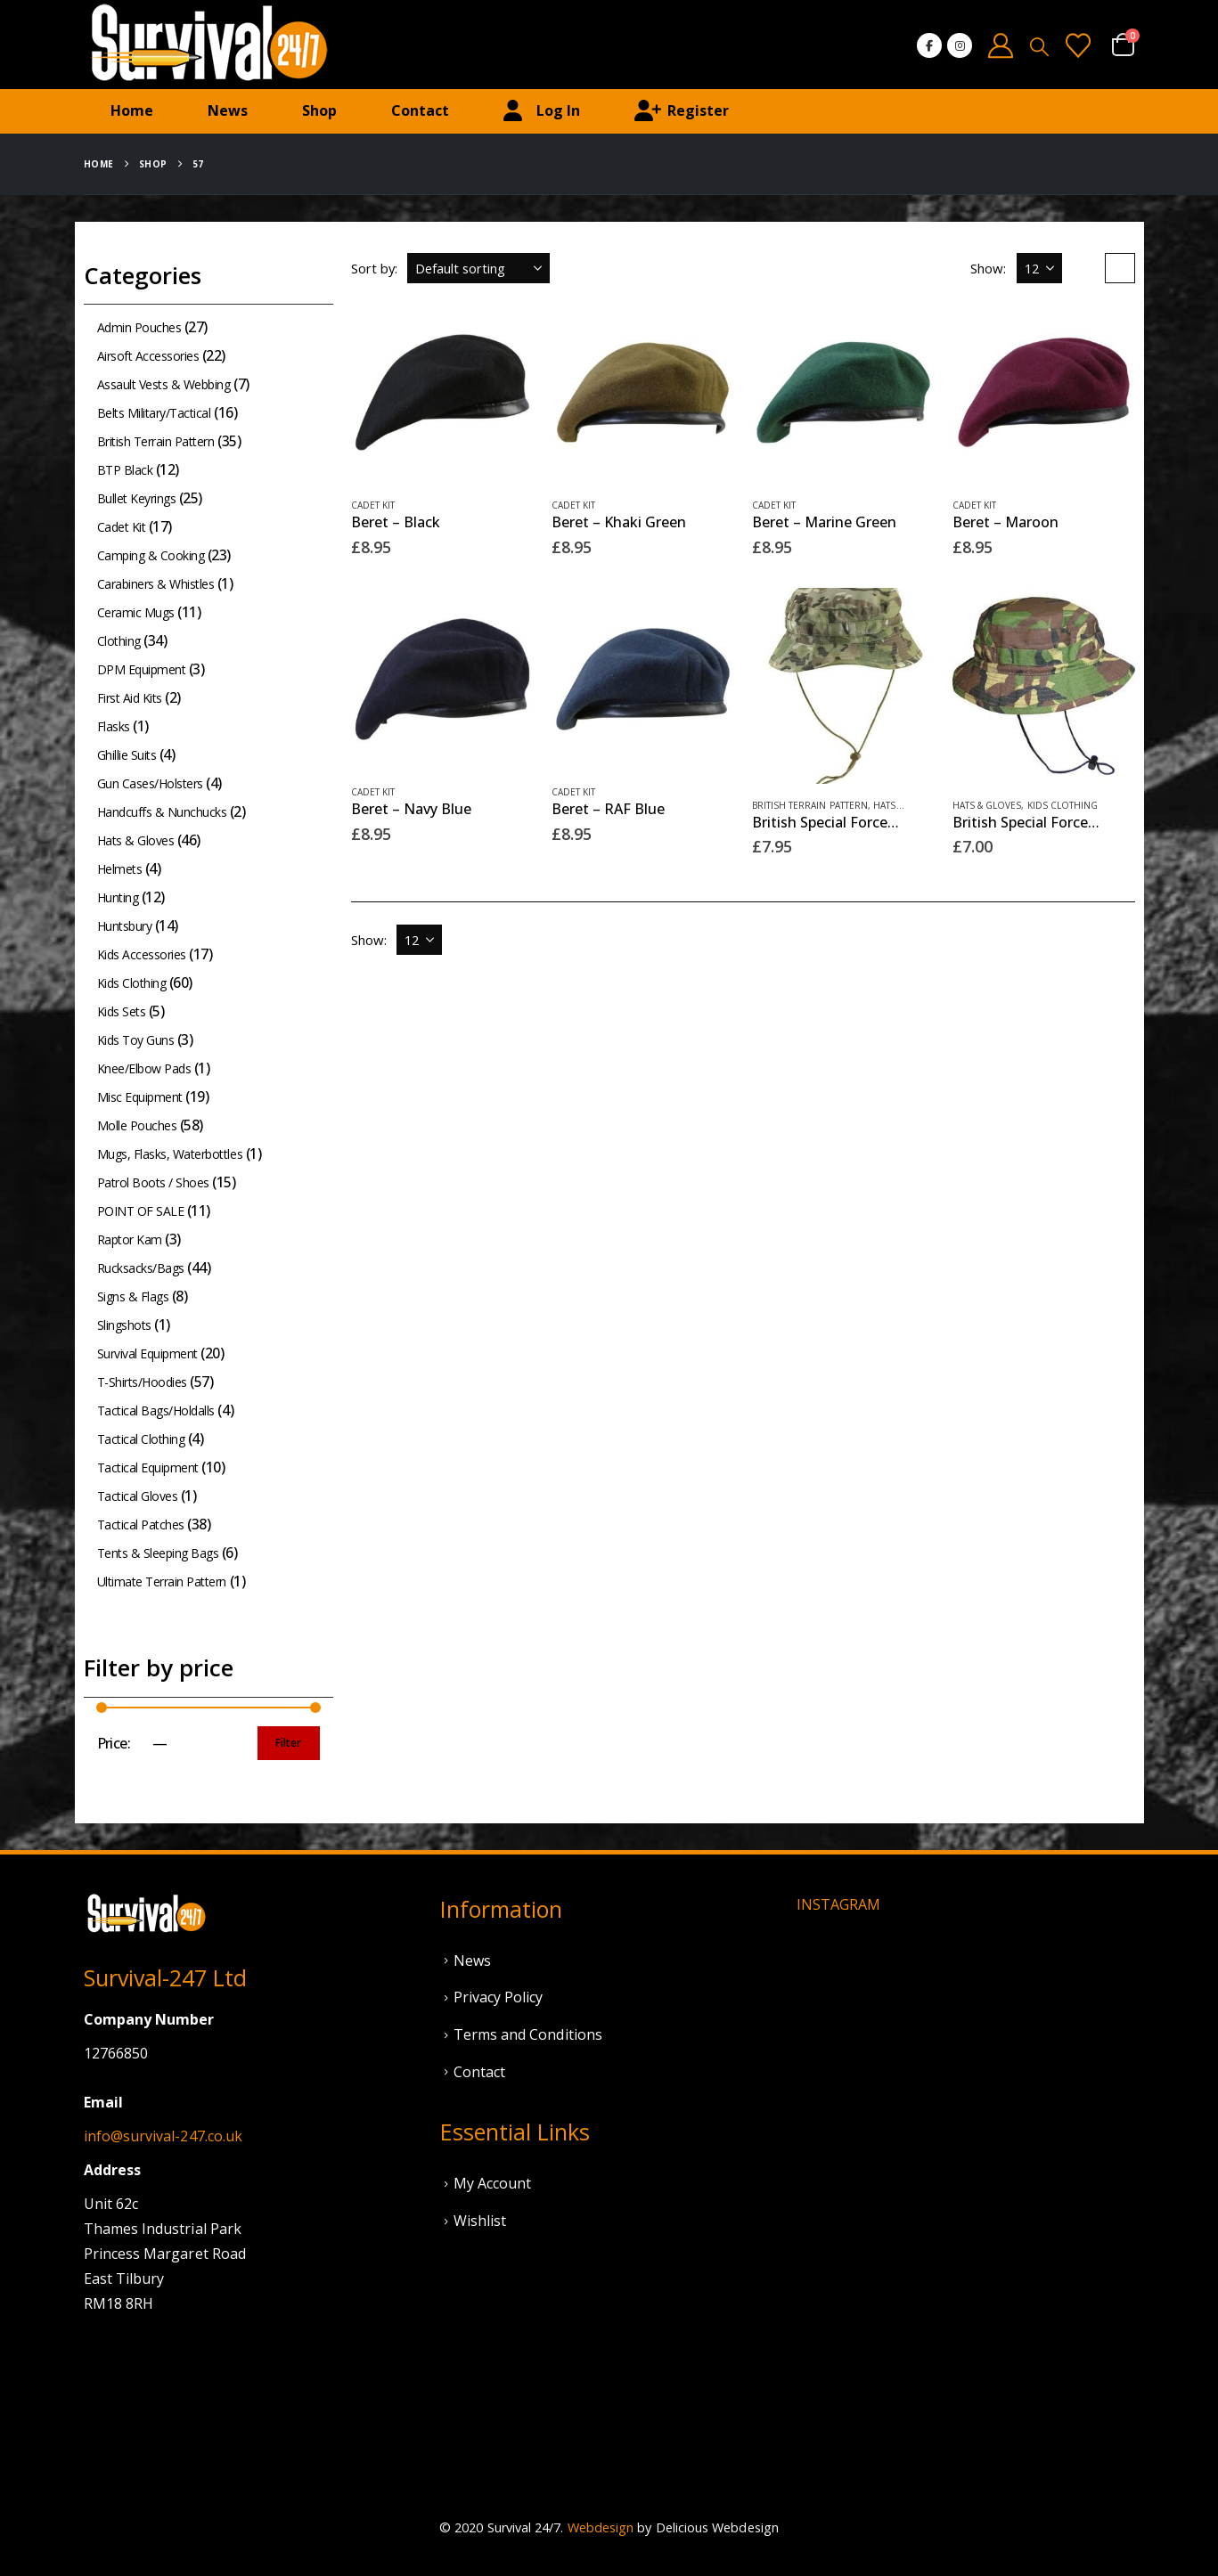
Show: (988, 268)
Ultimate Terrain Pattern (161, 1581)
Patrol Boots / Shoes (153, 1182)
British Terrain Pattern (810, 805)
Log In (541, 111)
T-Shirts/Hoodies (142, 1382)
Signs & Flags (133, 1296)
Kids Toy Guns (136, 1039)
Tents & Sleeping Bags (158, 1553)
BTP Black (125, 469)
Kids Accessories (141, 954)
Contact (420, 110)
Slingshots (124, 1325)
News (228, 110)
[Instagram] (959, 45)
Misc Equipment (140, 1096)
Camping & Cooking (151, 555)
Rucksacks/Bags (140, 1267)
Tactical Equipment (148, 1467)
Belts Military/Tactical (154, 412)
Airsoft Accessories (148, 355)
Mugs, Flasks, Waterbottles (170, 1153)
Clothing (119, 640)
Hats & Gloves (987, 805)
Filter (288, 1742)
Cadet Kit (373, 505)
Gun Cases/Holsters (150, 783)
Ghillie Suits (127, 754)
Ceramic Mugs (136, 612)
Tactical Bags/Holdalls (156, 1410)
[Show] (1039, 268)
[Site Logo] (208, 44)
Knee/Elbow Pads (144, 1068)
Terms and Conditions (528, 2034)
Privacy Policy (499, 1997)
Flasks (113, 726)
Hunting (118, 897)
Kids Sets (121, 1011)
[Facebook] (929, 45)
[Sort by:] (478, 268)
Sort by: (374, 268)
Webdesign (601, 2527)
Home (131, 110)
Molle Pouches (137, 1125)
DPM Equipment (141, 669)
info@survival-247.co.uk (163, 2136)
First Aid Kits (129, 697)
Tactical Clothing (141, 1439)
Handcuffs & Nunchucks (162, 811)
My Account (493, 2183)
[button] (1039, 46)
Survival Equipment (147, 1353)
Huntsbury (124, 925)
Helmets (120, 868)
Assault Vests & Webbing (164, 384)
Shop (319, 110)
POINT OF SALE (140, 1210)
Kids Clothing (1063, 805)
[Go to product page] (442, 392)
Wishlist (480, 2220)
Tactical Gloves (137, 1496)
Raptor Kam (129, 1239)
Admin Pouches (139, 327)
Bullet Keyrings (136, 498)
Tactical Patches (140, 1524)
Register (681, 111)
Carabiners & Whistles (156, 583)
